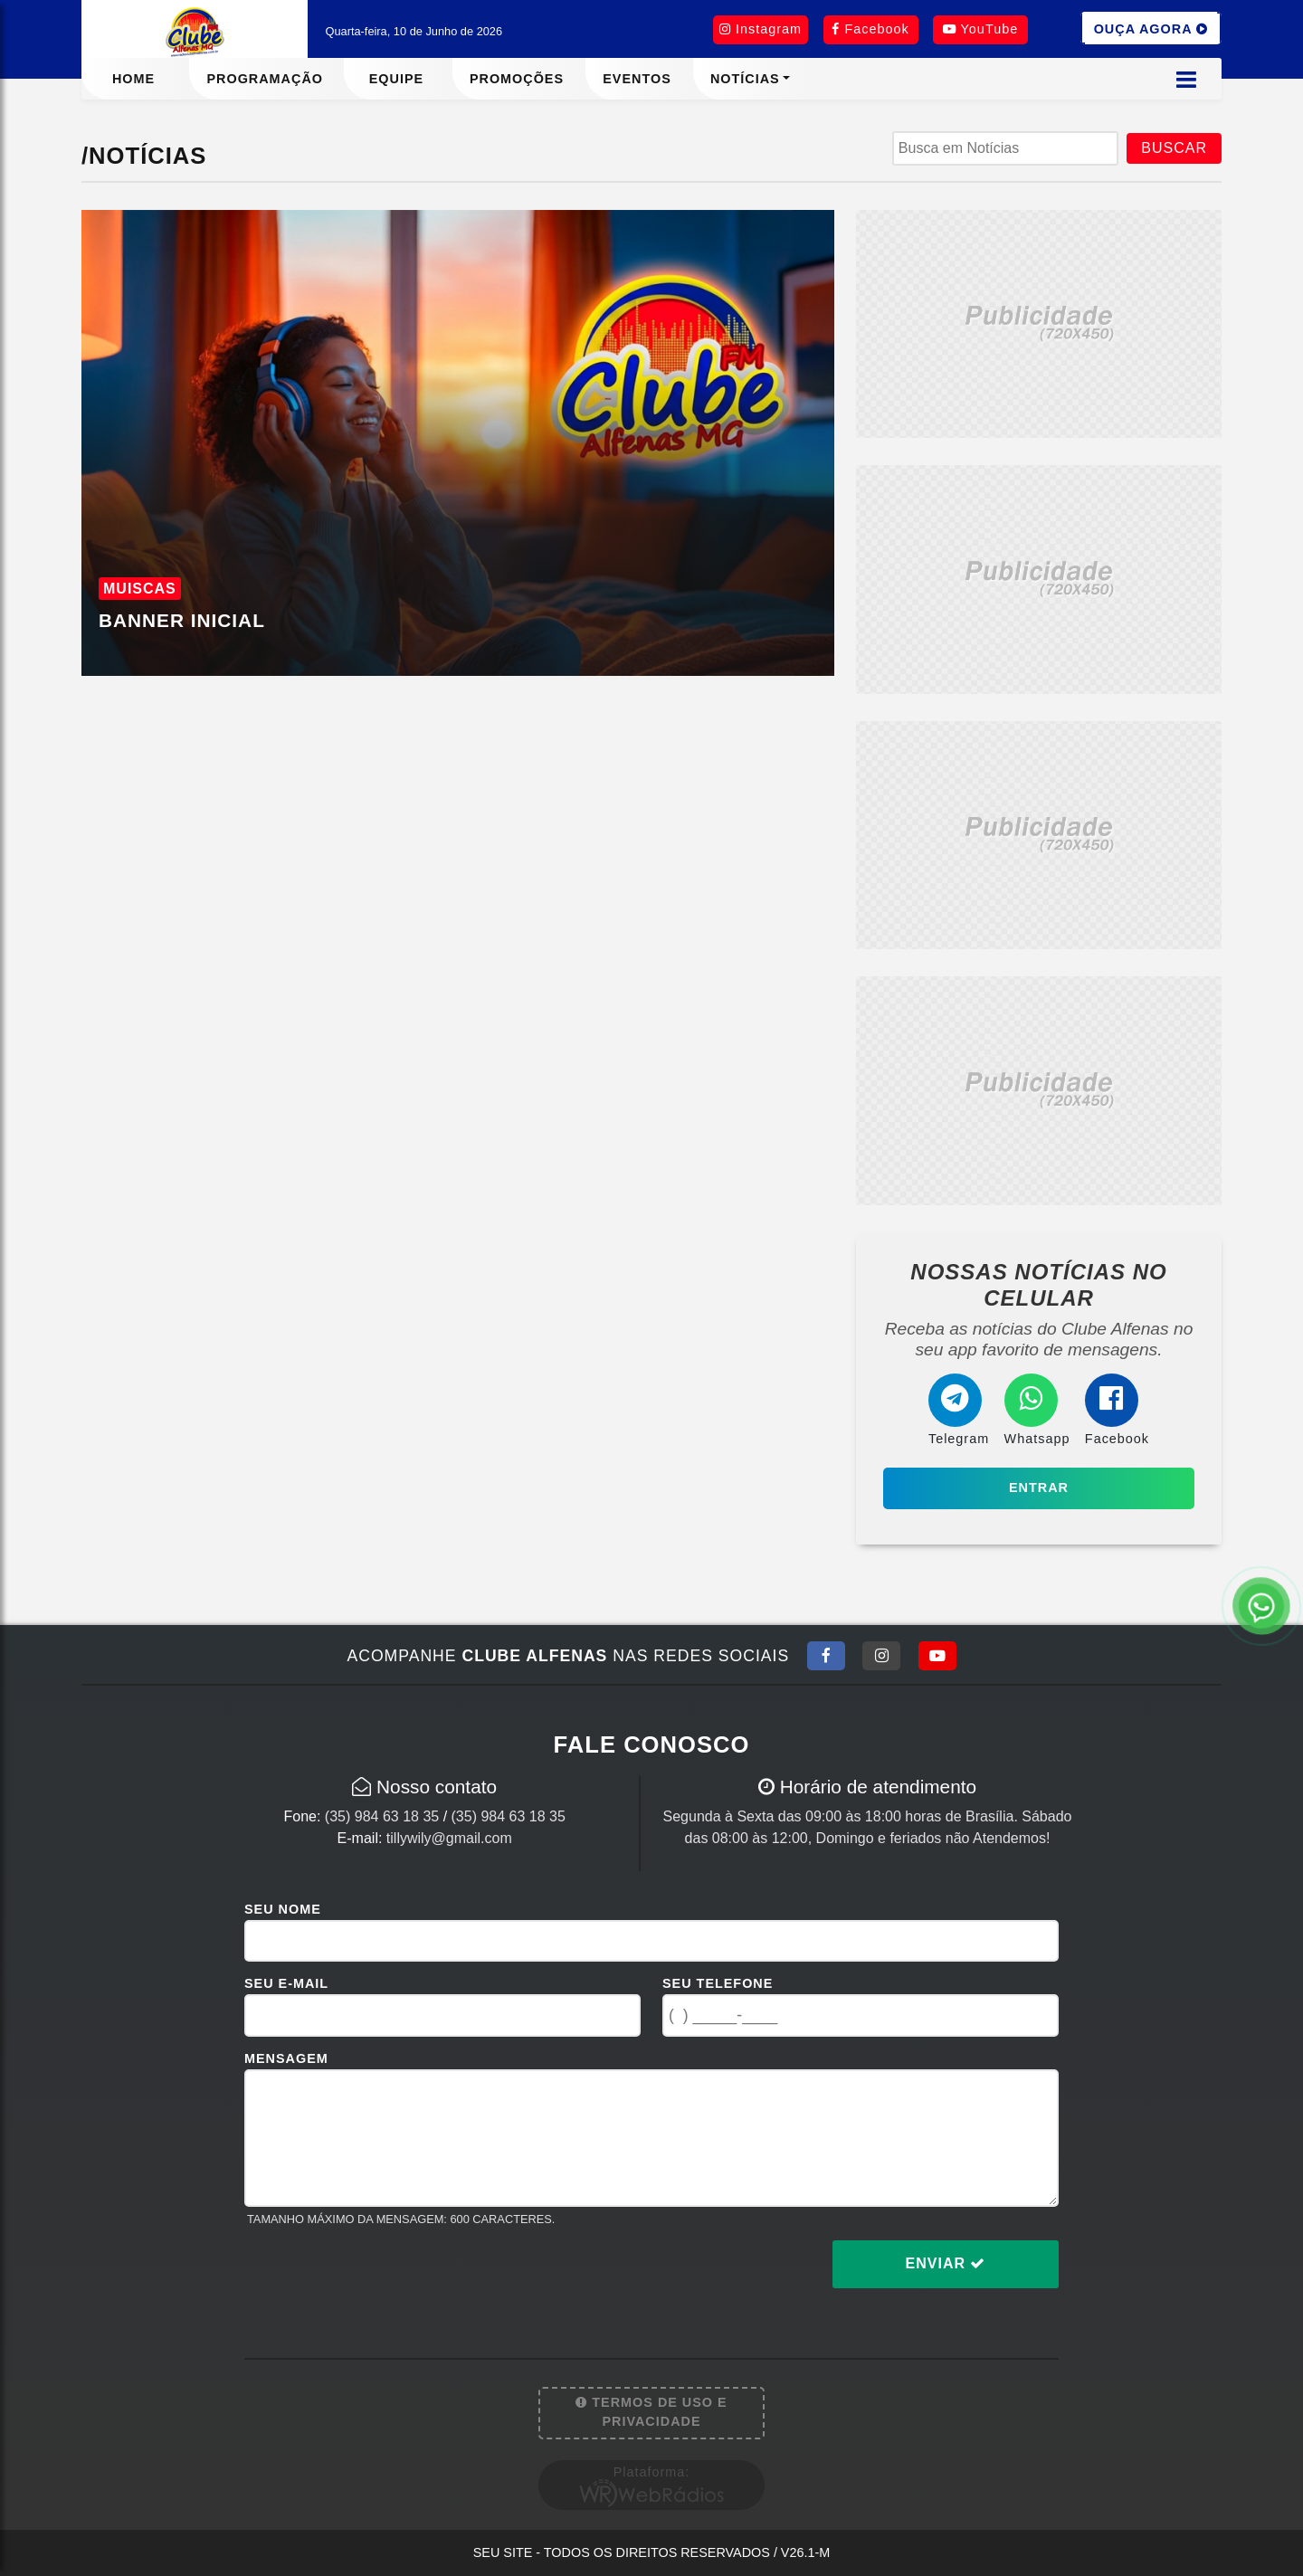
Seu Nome (282, 1909)
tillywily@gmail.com (449, 1838)
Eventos (637, 78)
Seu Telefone (717, 1983)
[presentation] (381, 2278)
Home (133, 78)
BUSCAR (1174, 148)
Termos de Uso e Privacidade (651, 2412)
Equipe (396, 78)
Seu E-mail (286, 1983)
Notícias (745, 78)
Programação (264, 78)
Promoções (517, 78)
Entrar (1039, 1487)
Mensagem (286, 2058)
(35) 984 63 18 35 (382, 1816)
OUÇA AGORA (1151, 28)
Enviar (946, 2263)
